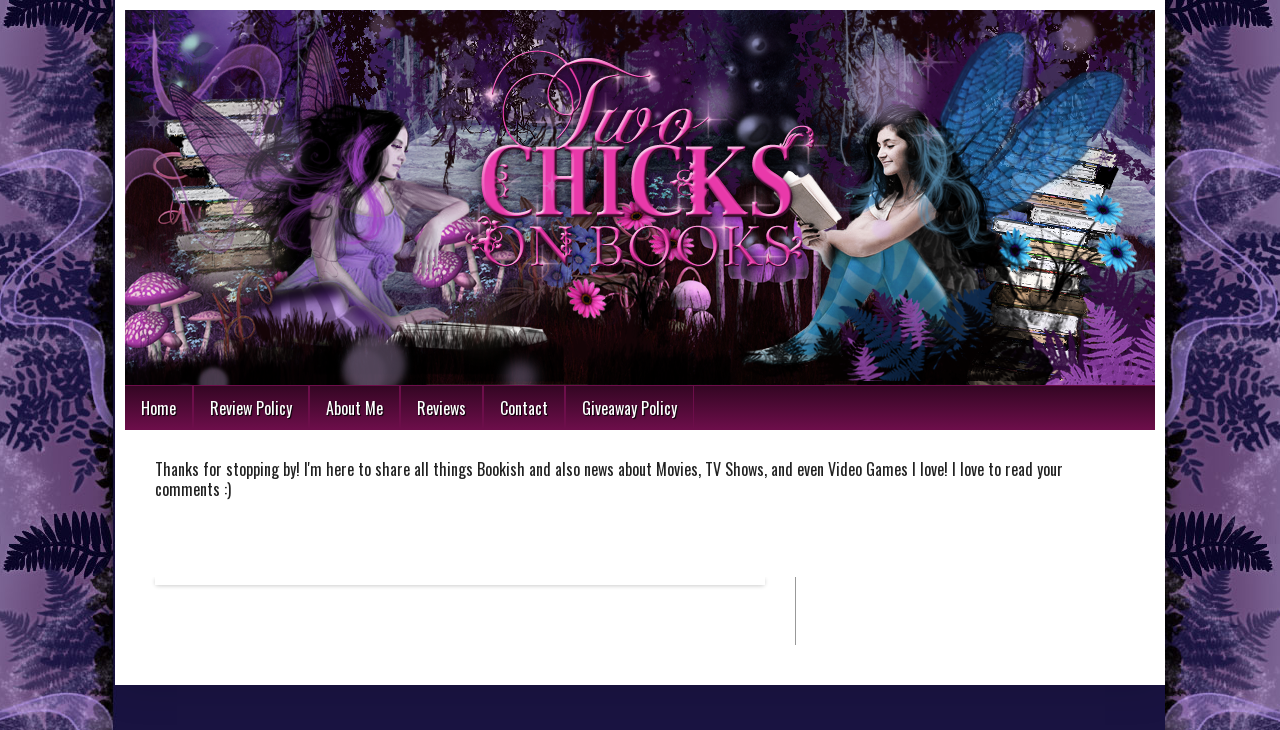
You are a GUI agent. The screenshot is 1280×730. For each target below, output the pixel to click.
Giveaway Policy (629, 408)
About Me (354, 408)
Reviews (441, 408)
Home (158, 408)
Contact (524, 408)
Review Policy (251, 408)
